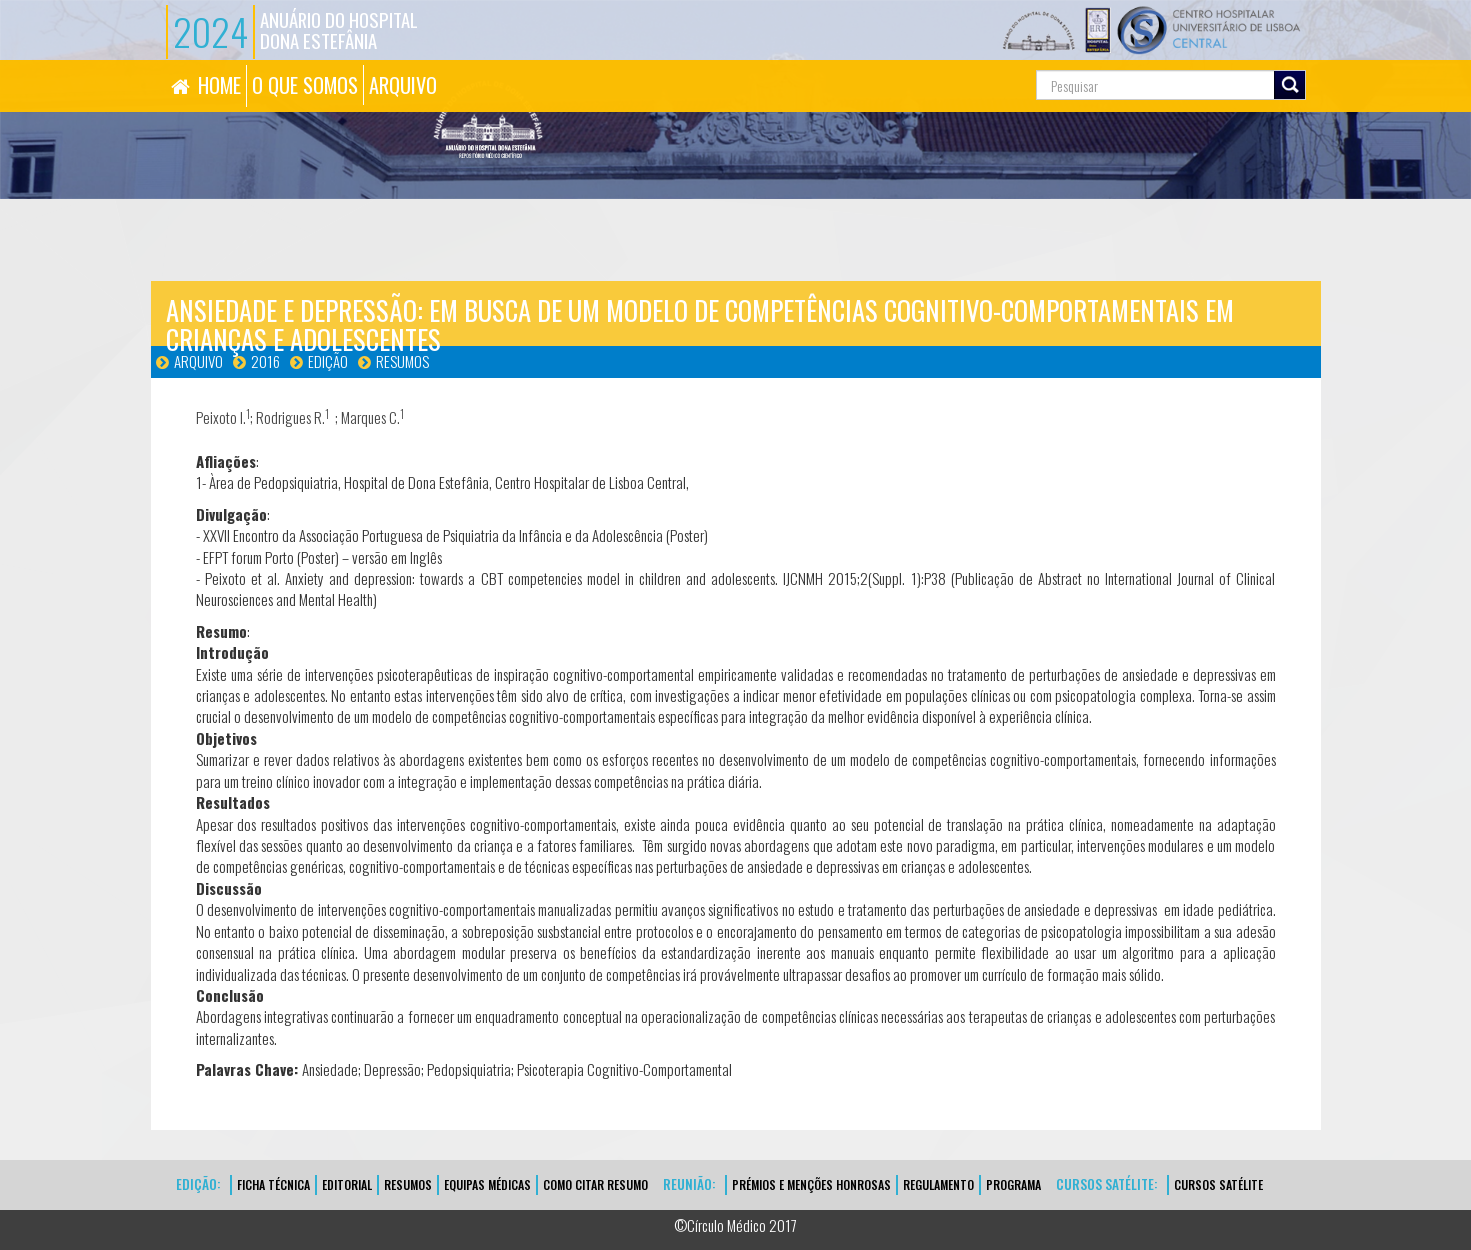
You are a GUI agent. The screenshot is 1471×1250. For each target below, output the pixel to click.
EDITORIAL (347, 1184)
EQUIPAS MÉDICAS (487, 1184)
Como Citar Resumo (595, 1184)
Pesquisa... (946, 60)
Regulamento (938, 1184)
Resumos (402, 361)
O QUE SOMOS (305, 85)
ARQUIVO (403, 85)
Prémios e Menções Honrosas (811, 1184)
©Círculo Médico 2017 (735, 1225)
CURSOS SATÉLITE (1218, 1184)
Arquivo (198, 361)
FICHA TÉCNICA (273, 1184)
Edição (328, 361)
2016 (265, 361)
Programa (1013, 1184)
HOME (219, 85)
